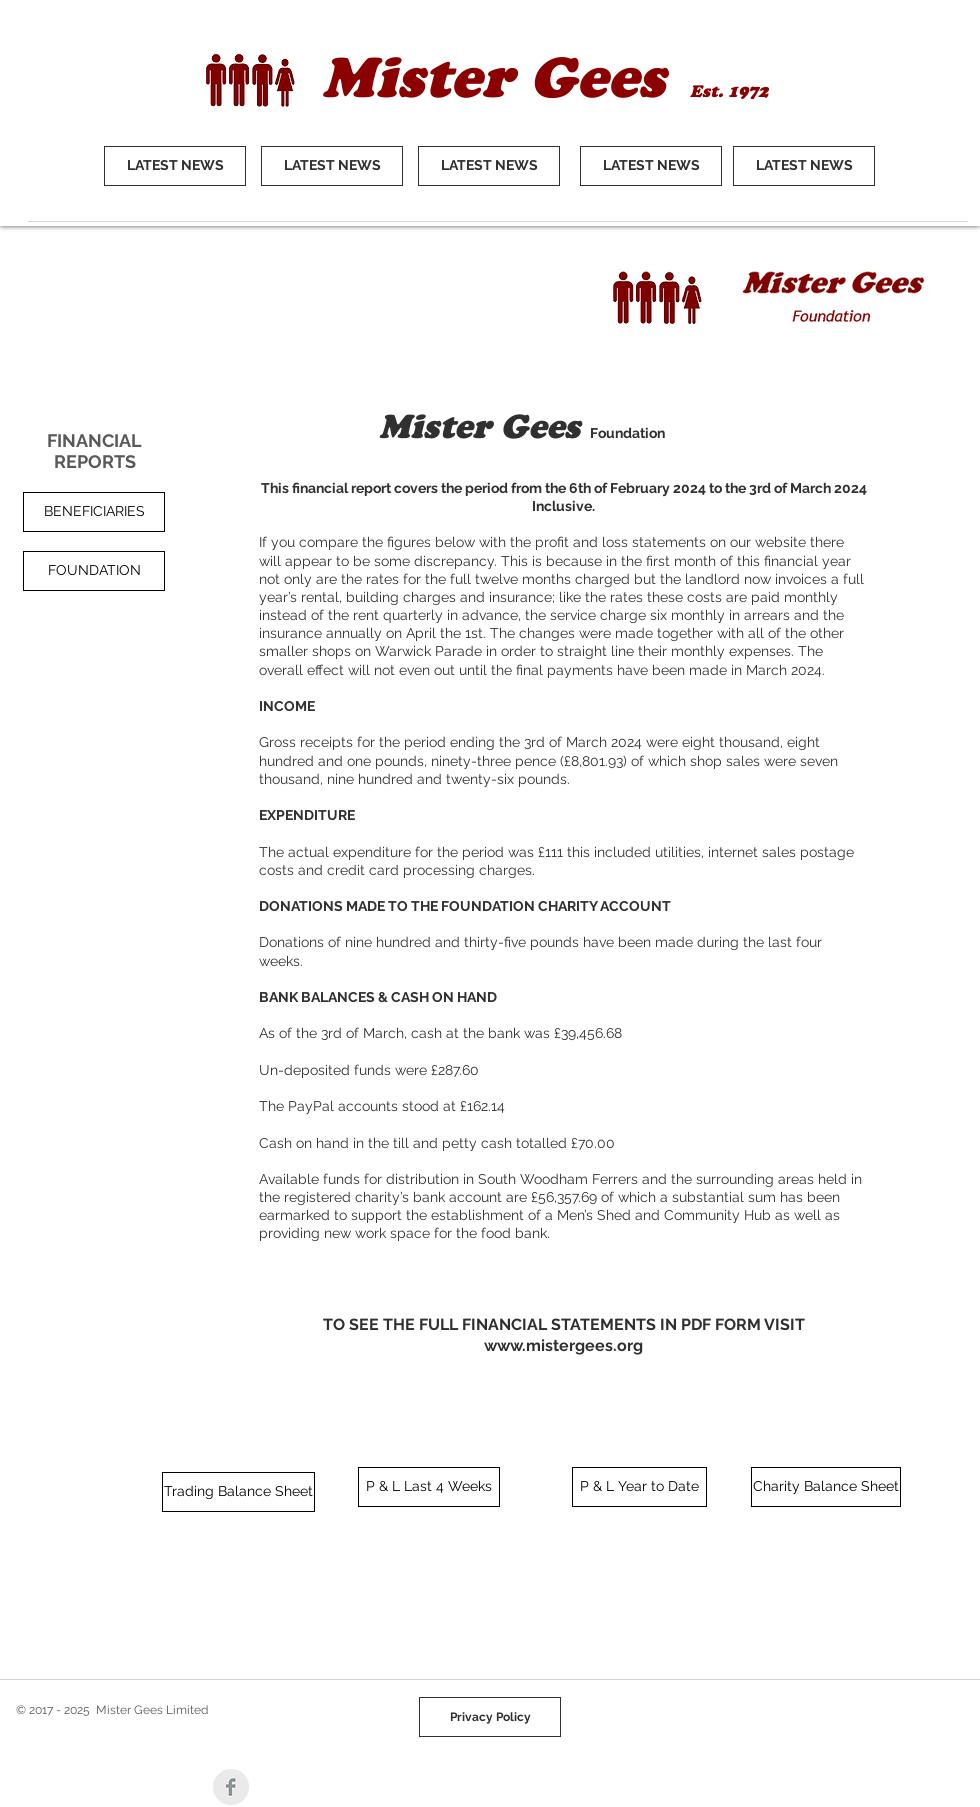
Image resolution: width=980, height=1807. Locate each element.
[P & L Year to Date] (639, 1487)
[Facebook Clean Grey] (231, 1787)
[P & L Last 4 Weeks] (429, 1487)
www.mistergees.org (563, 1345)
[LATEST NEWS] (175, 166)
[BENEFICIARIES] (94, 512)
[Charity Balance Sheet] (826, 1487)
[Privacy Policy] (490, 1717)
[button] (94, 571)
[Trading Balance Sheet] (238, 1492)
